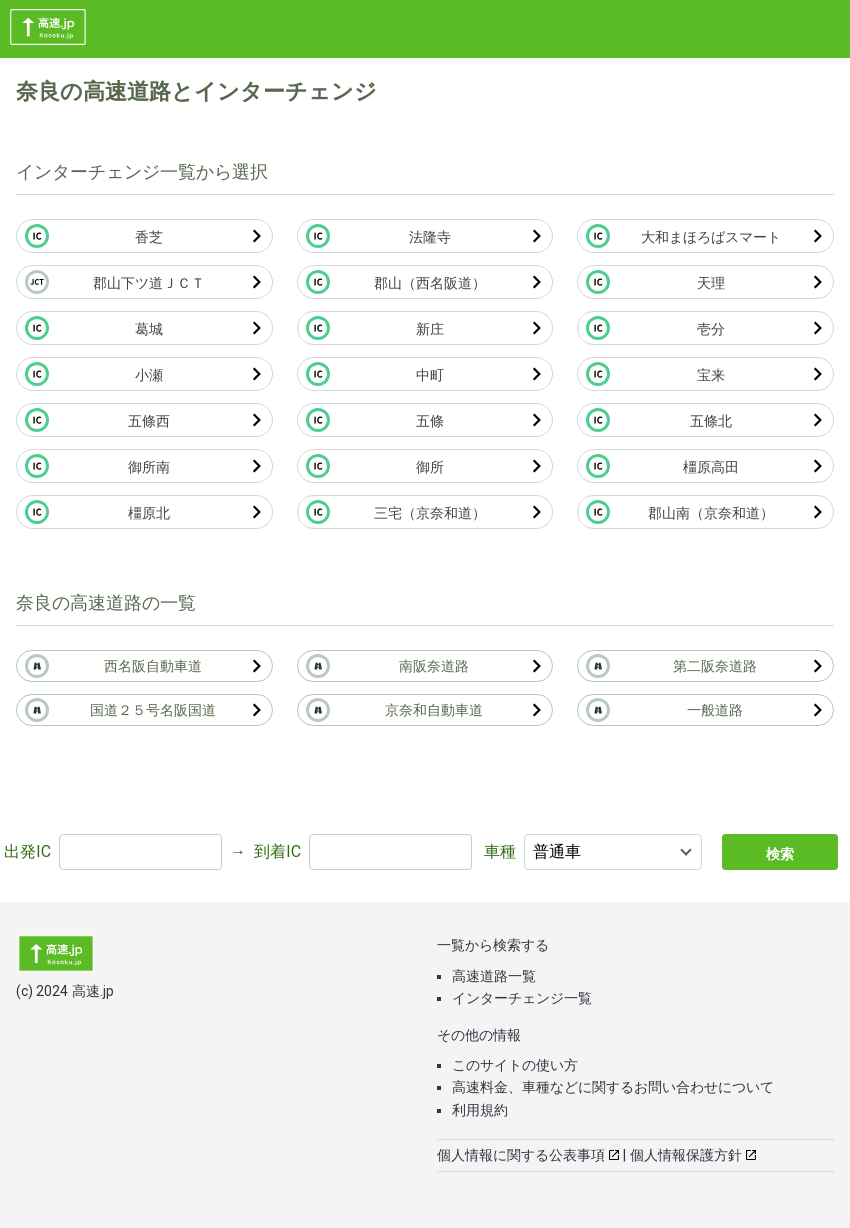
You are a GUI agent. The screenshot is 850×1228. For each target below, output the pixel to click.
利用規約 (480, 1110)
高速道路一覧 (494, 976)
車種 (500, 851)
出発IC (27, 851)
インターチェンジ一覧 (522, 998)
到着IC (277, 851)
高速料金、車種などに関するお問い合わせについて (613, 1087)
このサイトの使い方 (515, 1065)
